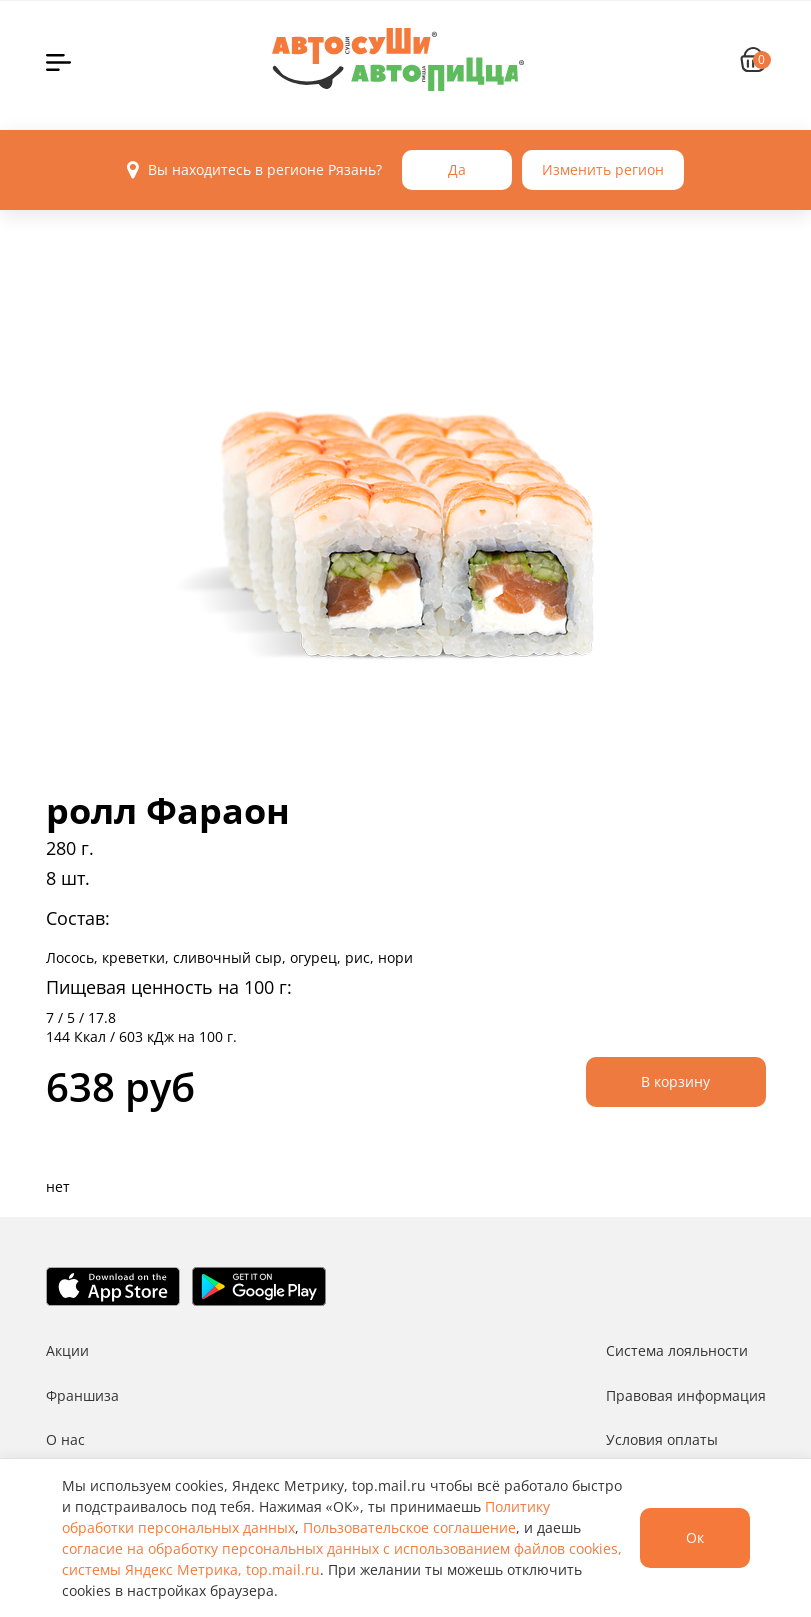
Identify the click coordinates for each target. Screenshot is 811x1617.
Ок (695, 1537)
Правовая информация (686, 1395)
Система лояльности (677, 1350)
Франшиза (82, 1395)
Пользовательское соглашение (409, 1527)
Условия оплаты (662, 1439)
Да (457, 169)
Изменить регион (603, 169)
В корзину (675, 1081)
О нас (65, 1439)
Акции (67, 1350)
